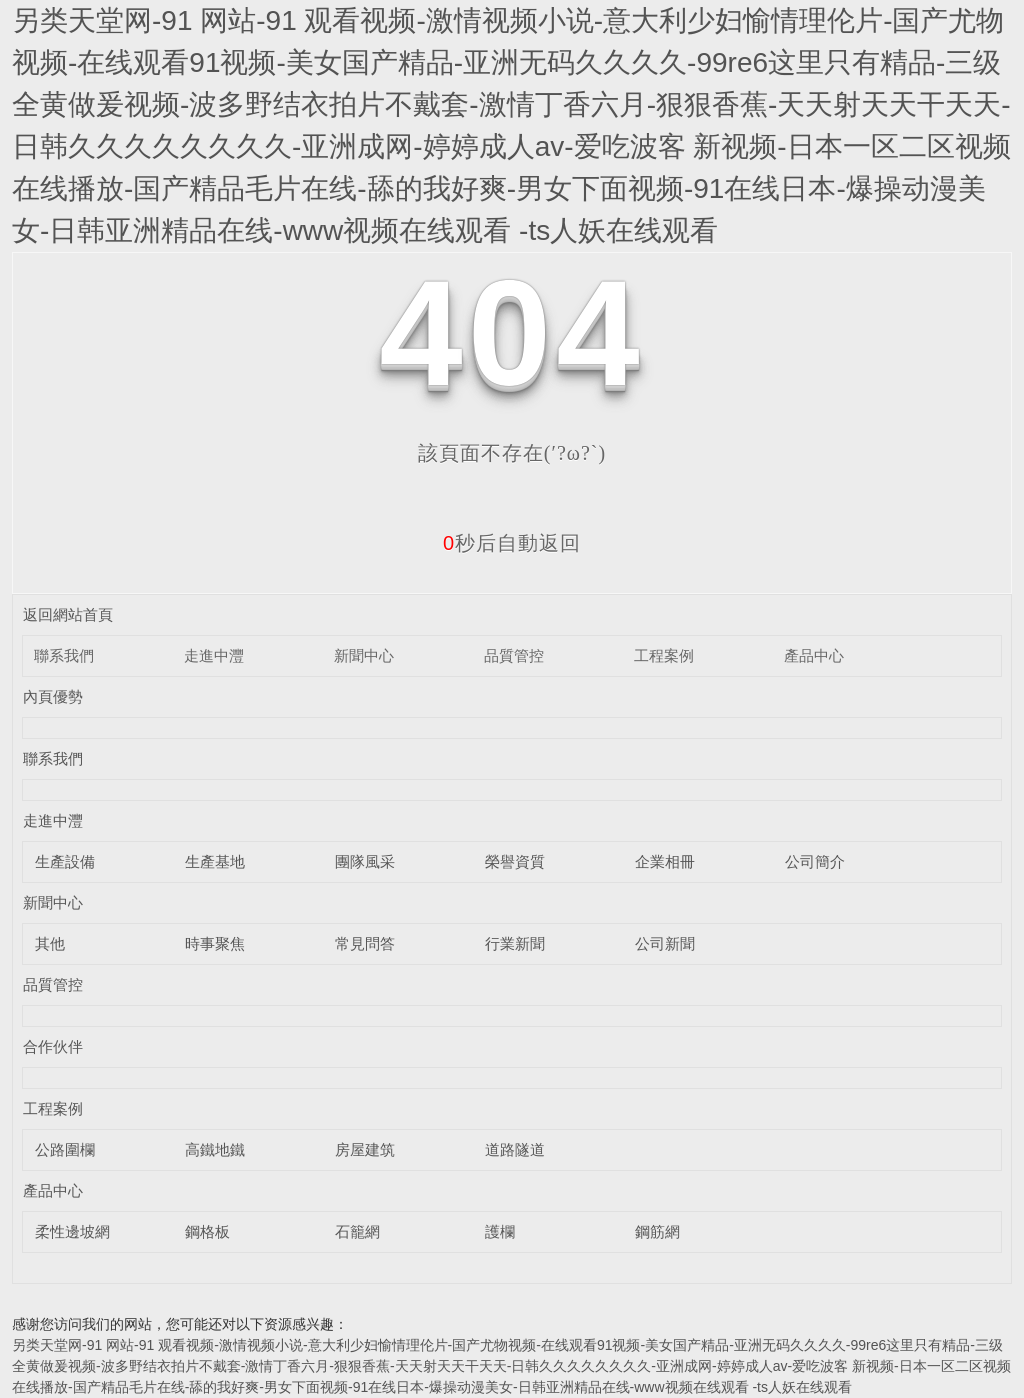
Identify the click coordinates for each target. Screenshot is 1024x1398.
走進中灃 (214, 655)
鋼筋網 (657, 1231)
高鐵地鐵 (215, 1149)
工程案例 (664, 655)
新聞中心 (364, 655)
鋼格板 (207, 1231)
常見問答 (365, 943)
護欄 (500, 1231)
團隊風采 (365, 861)
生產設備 (65, 861)
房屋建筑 (365, 1149)
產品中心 (814, 655)
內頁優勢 (53, 696)
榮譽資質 (515, 861)
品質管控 (514, 655)
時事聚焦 (215, 943)
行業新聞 (515, 943)
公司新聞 (665, 943)
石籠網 (357, 1231)
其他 (50, 943)
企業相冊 (665, 861)
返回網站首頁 (68, 614)
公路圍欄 (65, 1149)
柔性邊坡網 (72, 1231)
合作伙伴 (53, 1046)
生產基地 (215, 861)
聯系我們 (64, 655)
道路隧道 (515, 1149)
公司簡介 (815, 861)
